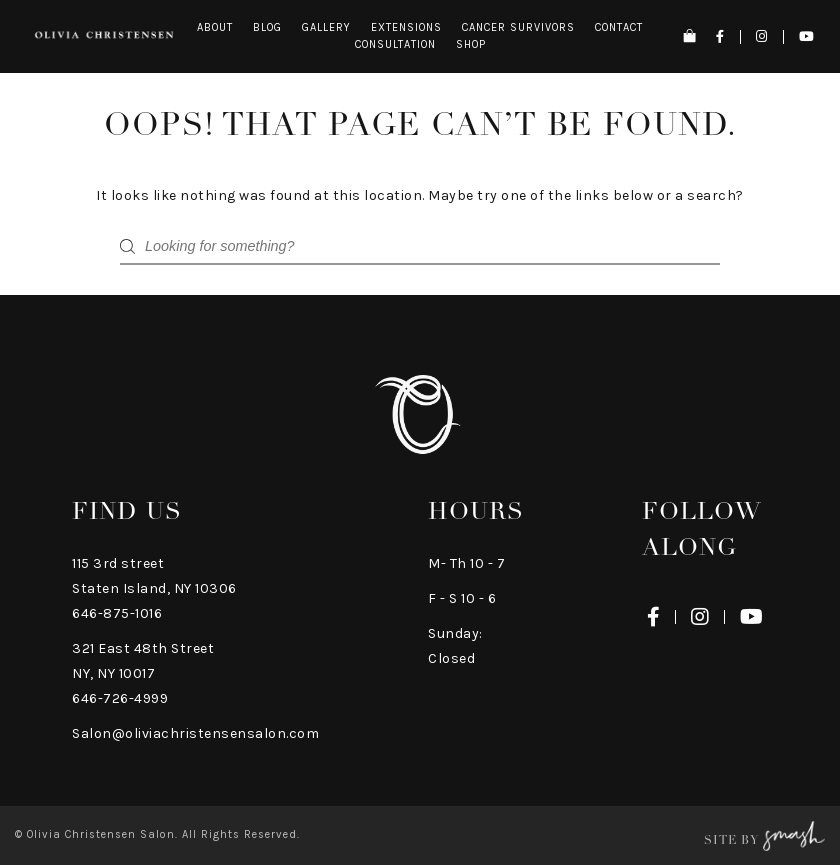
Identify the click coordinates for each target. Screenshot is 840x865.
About (215, 27)
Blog (267, 27)
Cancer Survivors (518, 27)
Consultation (395, 44)
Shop (471, 44)
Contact (619, 27)
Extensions (406, 27)
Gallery (326, 27)
